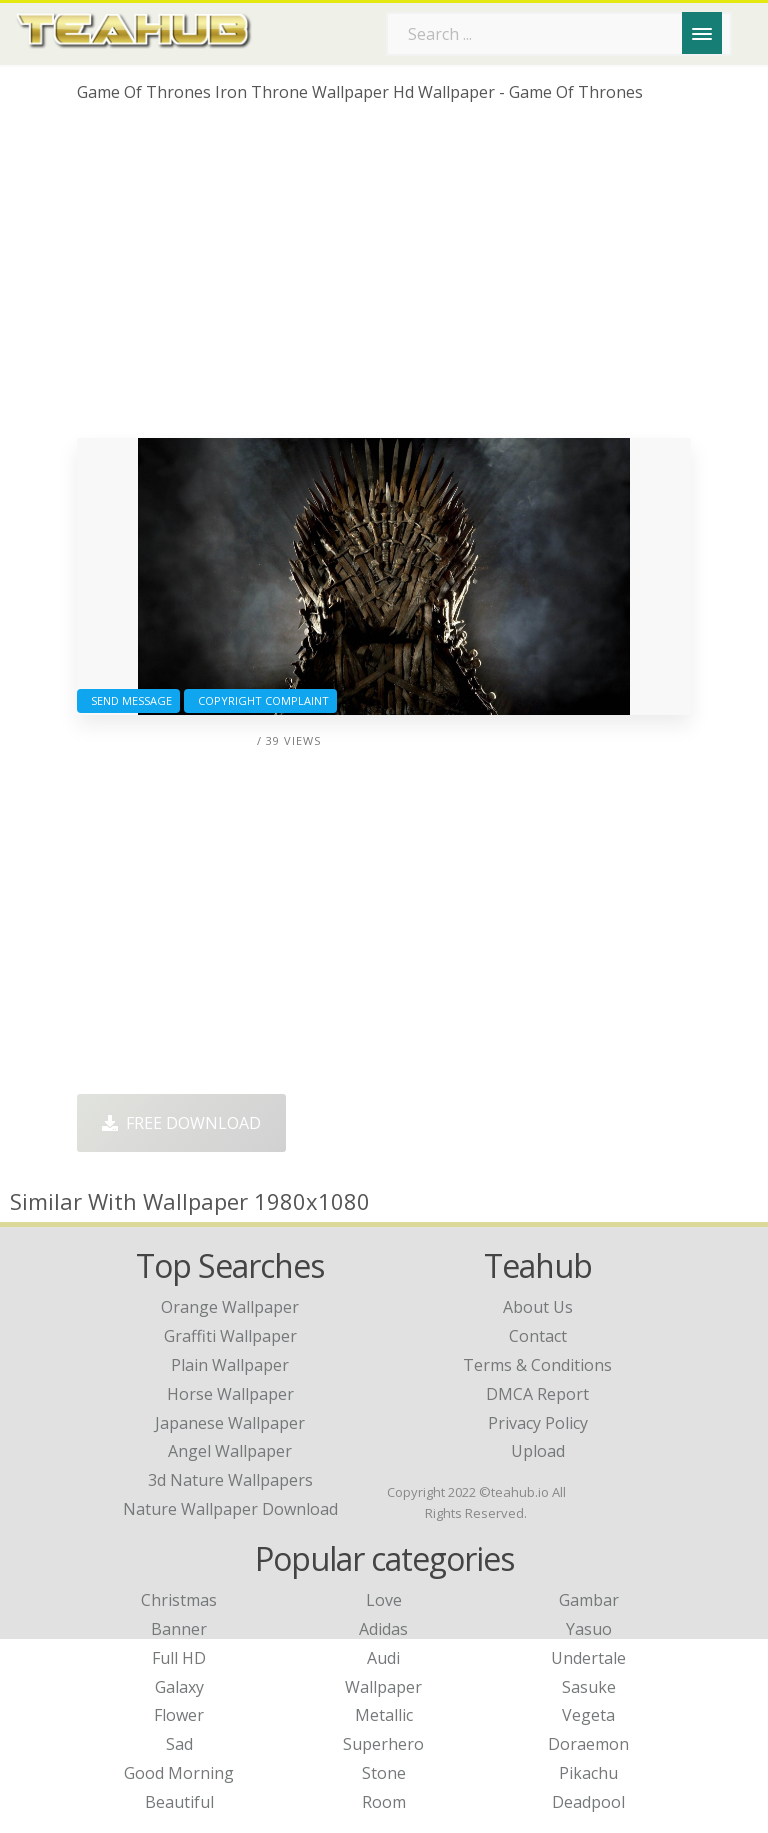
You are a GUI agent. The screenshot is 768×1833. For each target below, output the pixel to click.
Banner (179, 1629)
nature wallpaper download (230, 1509)
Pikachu (588, 1773)
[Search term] (559, 34)
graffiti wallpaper (230, 1336)
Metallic (384, 1715)
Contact (538, 1336)
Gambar (589, 1600)
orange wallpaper (230, 1307)
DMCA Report (537, 1394)
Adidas (383, 1629)
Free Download (181, 1123)
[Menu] (702, 33)
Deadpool (588, 1802)
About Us (538, 1307)
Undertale (588, 1658)
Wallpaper (383, 1687)
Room (384, 1802)
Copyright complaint (260, 700)
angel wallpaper (230, 1451)
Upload (538, 1451)
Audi (383, 1658)
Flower (179, 1715)
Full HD (179, 1658)
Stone (384, 1773)
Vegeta (588, 1715)
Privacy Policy (538, 1423)
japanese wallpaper (230, 1423)
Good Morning (179, 1773)
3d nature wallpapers (230, 1480)
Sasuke (589, 1687)
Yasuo (589, 1629)
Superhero (383, 1744)
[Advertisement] (384, 278)
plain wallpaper (230, 1365)
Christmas (179, 1600)
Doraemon (588, 1744)
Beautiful (179, 1802)
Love (384, 1600)
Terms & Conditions (537, 1365)
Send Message (128, 700)
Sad (179, 1744)
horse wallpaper (230, 1394)
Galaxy (179, 1687)
